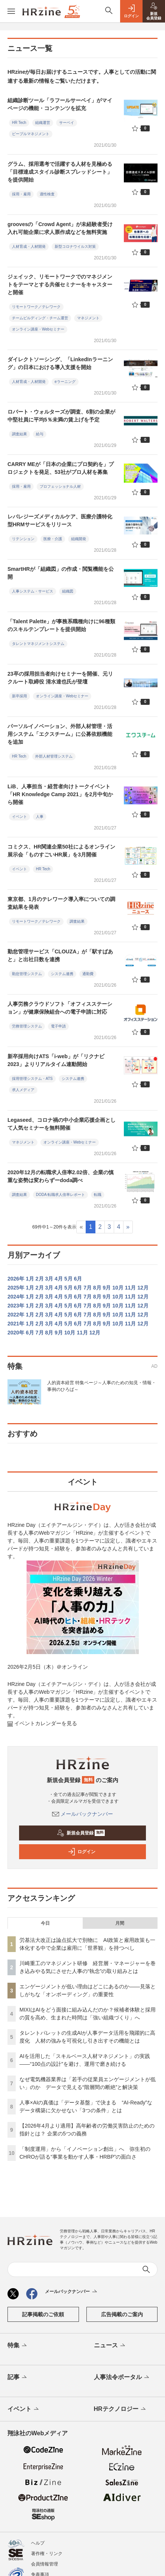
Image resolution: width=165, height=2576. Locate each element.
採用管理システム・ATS (32, 1079)
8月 (97, 1288)
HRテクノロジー (120, 2409)
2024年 (15, 1297)
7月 (87, 1288)
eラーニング (65, 382)
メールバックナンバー (82, 1814)
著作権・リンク (46, 2553)
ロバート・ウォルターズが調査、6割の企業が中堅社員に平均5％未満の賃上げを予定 (61, 416)
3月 (49, 1279)
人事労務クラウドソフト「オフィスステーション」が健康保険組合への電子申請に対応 (59, 1008)
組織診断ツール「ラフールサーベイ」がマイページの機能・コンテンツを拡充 (59, 104)
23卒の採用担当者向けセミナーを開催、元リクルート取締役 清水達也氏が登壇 (60, 678)
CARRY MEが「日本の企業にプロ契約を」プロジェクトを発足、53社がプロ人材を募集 (60, 468)
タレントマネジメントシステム (38, 644)
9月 (107, 1288)
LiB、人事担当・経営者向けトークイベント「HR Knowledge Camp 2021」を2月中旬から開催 (60, 794)
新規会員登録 (81, 1833)
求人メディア (23, 1090)
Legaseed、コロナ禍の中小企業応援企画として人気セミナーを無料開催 (61, 1124)
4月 (59, 1279)
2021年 (15, 1324)
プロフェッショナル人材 (60, 486)
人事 (39, 816)
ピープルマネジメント (30, 134)
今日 (45, 1923)
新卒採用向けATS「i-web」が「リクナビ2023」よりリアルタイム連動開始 (55, 1060)
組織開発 (78, 539)
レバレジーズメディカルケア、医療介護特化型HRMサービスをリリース (59, 520)
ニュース (110, 2346)
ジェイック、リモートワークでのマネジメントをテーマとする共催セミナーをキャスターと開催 (59, 284)
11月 (130, 1288)
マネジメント (88, 318)
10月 (117, 1288)
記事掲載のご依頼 (43, 2314)
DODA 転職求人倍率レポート (60, 1195)
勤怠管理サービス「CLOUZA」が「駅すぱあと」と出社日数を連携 (60, 955)
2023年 (15, 1306)
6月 (78, 1279)
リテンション (23, 539)
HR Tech (19, 123)
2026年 (15, 1279)
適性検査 (47, 194)
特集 (17, 2346)
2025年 (15, 1288)
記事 (17, 2377)
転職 (97, 1195)
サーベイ (66, 123)
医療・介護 (52, 539)
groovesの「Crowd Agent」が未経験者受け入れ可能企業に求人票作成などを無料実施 (60, 228)
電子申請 (58, 1026)
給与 (39, 434)
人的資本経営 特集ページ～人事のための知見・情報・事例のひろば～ (101, 1386)
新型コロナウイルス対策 (75, 246)
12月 (143, 1288)
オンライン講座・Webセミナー (38, 329)
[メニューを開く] (11, 11)
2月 (40, 1279)
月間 (119, 1923)
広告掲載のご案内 (122, 2314)
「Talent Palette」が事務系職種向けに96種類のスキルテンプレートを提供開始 (61, 625)
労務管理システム (27, 1026)
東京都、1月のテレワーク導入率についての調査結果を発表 (61, 903)
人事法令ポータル (122, 2377)
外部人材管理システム (54, 756)
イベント (19, 816)
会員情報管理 (44, 2564)
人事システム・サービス (32, 591)
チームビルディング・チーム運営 (40, 318)
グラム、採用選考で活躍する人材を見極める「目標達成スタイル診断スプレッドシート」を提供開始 (59, 172)
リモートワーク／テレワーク (36, 307)
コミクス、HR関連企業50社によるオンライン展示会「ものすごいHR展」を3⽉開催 (61, 851)
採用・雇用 (21, 194)
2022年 (15, 1315)
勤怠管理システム (27, 974)
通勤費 (88, 974)
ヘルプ (38, 2543)
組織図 (67, 591)
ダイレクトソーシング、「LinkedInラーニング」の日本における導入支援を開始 (60, 363)
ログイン (81, 1851)
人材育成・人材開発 (29, 246)
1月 (30, 1279)
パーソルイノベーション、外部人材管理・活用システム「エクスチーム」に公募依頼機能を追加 (59, 734)
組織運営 (42, 123)
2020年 (15, 1333)
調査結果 (19, 434)
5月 (68, 1279)
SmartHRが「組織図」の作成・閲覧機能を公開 (60, 573)
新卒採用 (19, 696)
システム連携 (62, 974)
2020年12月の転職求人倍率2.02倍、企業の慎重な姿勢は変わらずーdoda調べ (60, 1176)
